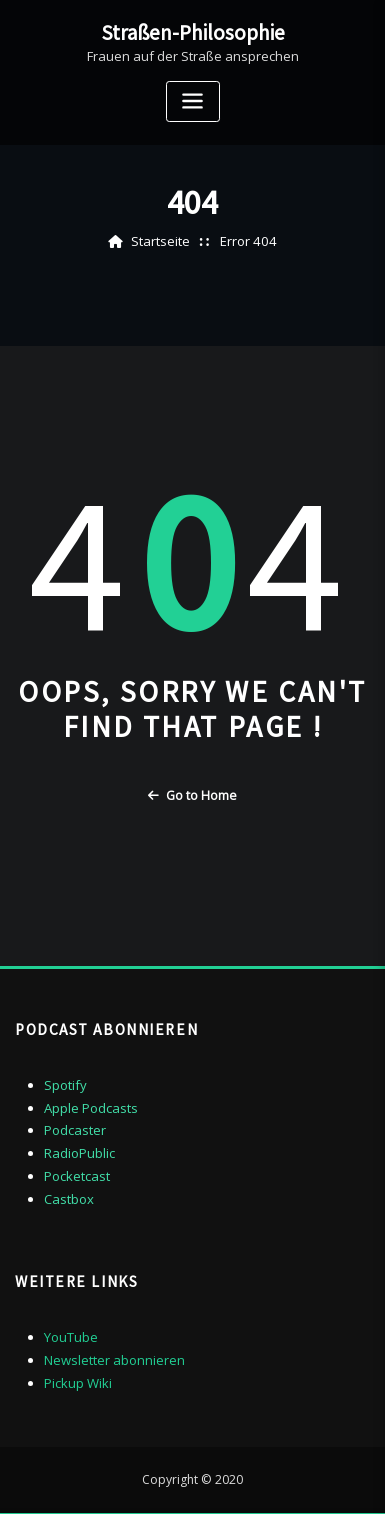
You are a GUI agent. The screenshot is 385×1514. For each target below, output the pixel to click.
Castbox (69, 1198)
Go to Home (192, 795)
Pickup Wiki (78, 1380)
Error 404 (248, 241)
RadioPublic (79, 1152)
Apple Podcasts (91, 1107)
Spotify (65, 1084)
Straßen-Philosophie (193, 32)
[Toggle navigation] (193, 100)
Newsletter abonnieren (114, 1358)
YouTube (71, 1335)
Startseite (162, 241)
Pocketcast (77, 1175)
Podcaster (75, 1130)
